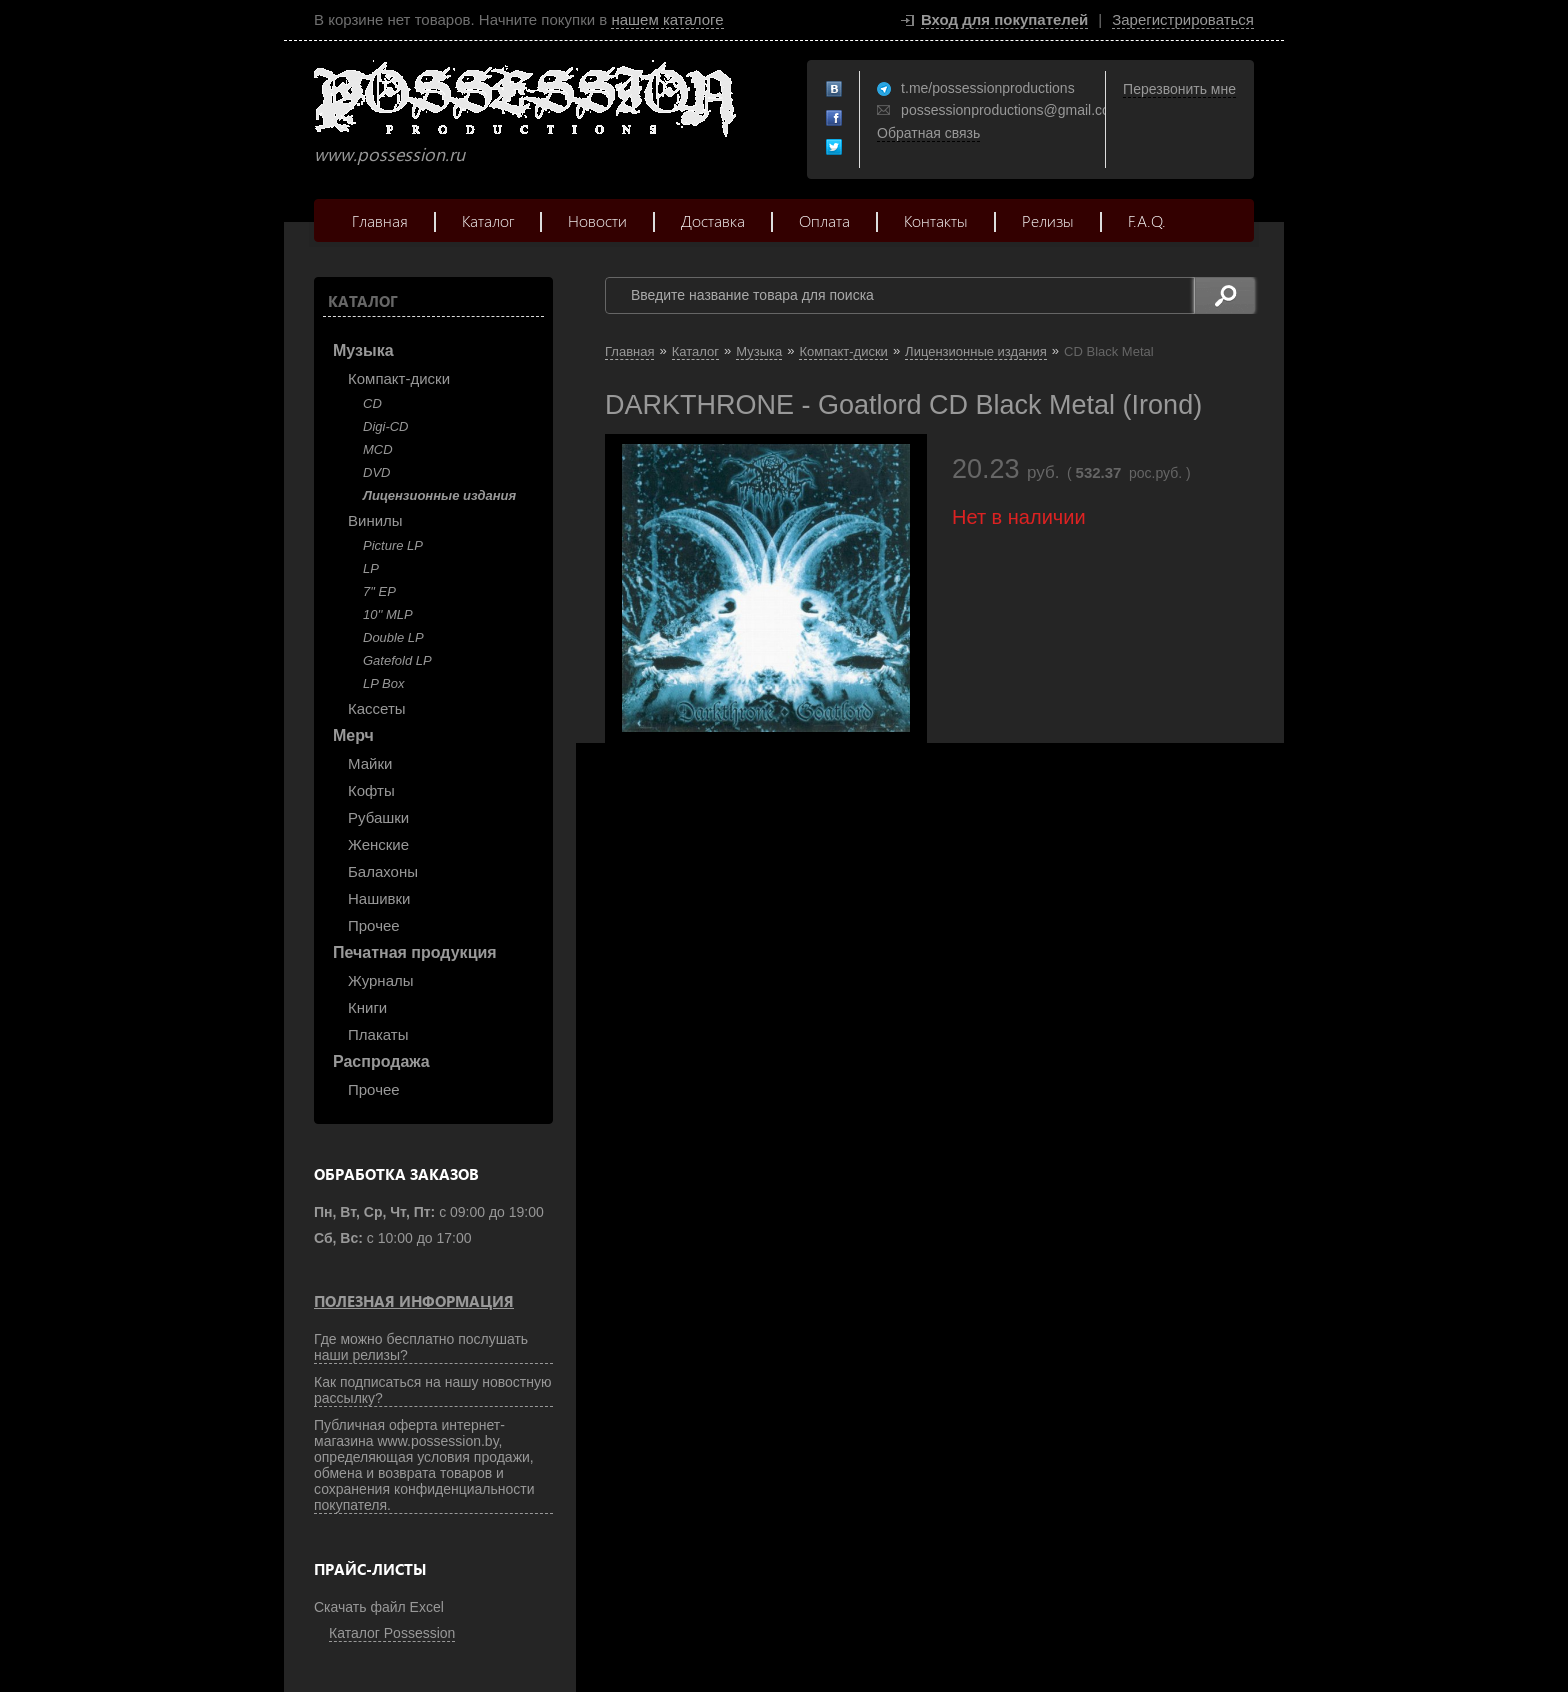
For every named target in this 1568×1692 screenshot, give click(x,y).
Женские (378, 844)
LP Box (383, 683)
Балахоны (383, 871)
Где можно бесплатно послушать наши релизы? (421, 1347)
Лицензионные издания (439, 495)
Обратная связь (928, 133)
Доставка (713, 220)
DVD (376, 472)
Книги (367, 1007)
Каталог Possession (392, 1633)
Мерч (353, 735)
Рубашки (378, 817)
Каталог (488, 220)
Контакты (936, 220)
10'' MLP (388, 614)
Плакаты (378, 1034)
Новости (597, 220)
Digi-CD (386, 426)
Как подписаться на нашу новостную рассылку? (433, 1390)
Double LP (393, 637)
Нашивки (379, 898)
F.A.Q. (1147, 220)
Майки (370, 763)
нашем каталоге (667, 19)
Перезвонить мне (1179, 89)
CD (372, 403)
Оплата (824, 220)
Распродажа (381, 1061)
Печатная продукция (415, 952)
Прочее (374, 925)
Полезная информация (414, 1301)
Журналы (381, 980)
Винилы (375, 520)
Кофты (371, 790)
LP (371, 568)
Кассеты (377, 708)
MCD (378, 449)
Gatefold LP (397, 660)
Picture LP (393, 545)
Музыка (363, 350)
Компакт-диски (399, 378)
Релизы (1048, 220)
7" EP (379, 591)
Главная (380, 220)
